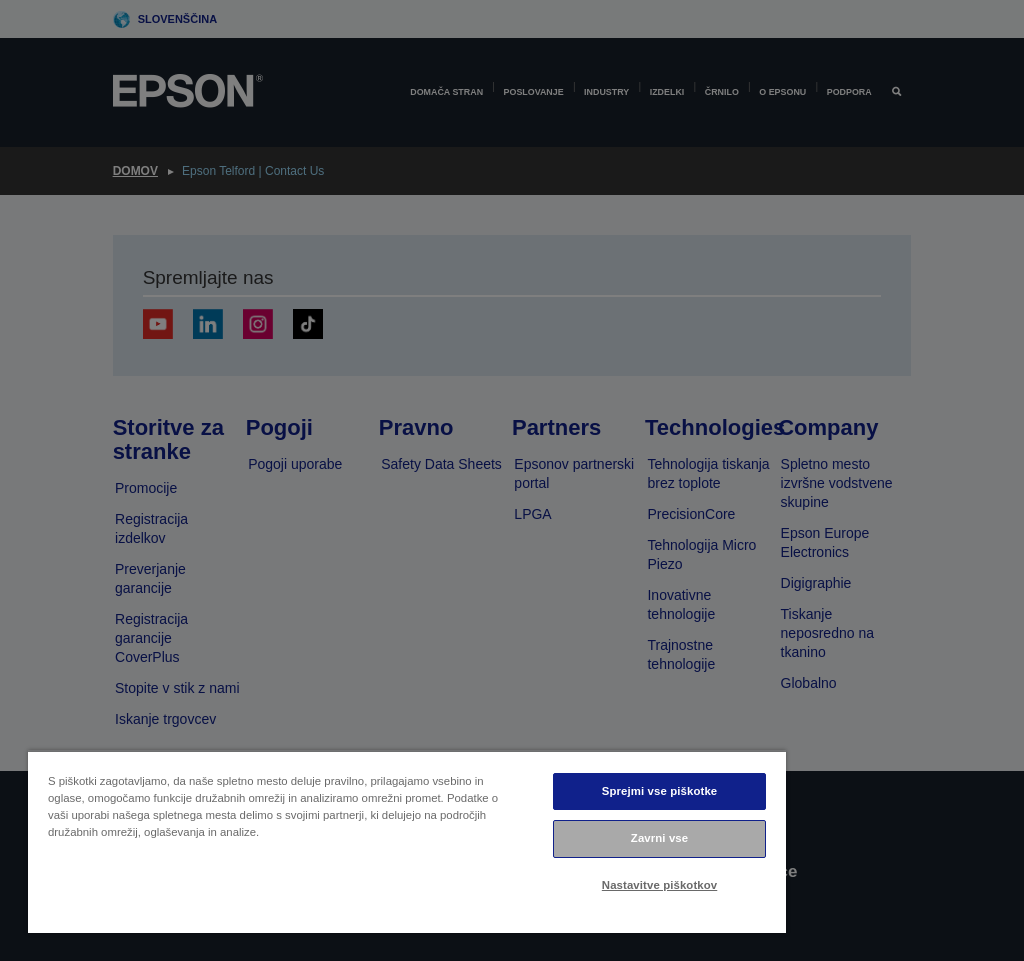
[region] (407, 841)
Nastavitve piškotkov (659, 885)
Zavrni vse (659, 838)
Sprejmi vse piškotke (659, 791)
